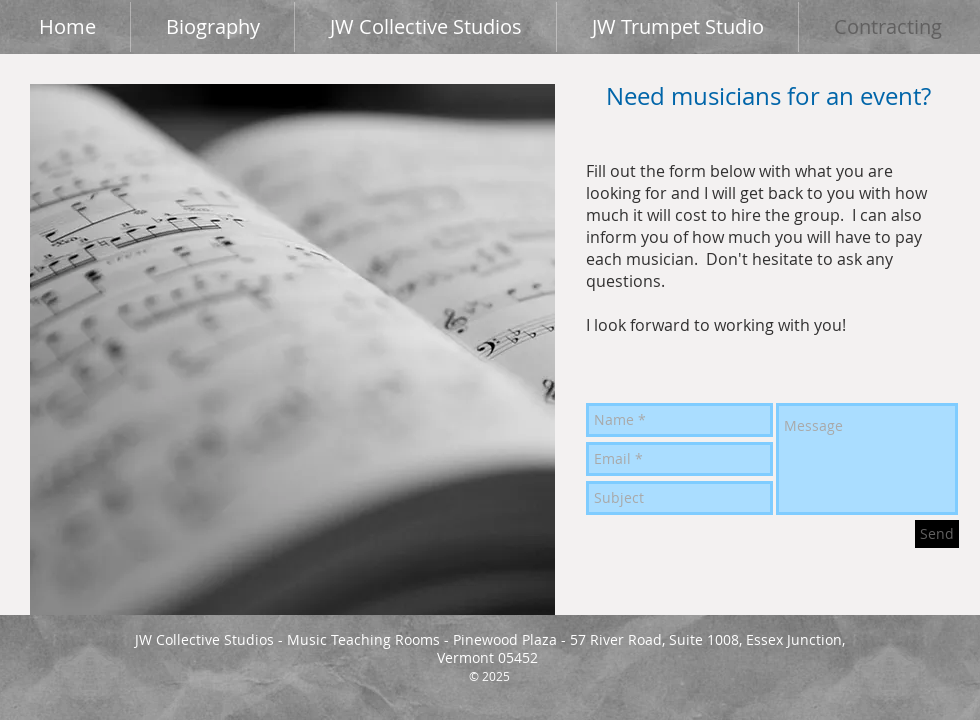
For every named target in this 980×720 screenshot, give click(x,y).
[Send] (937, 534)
